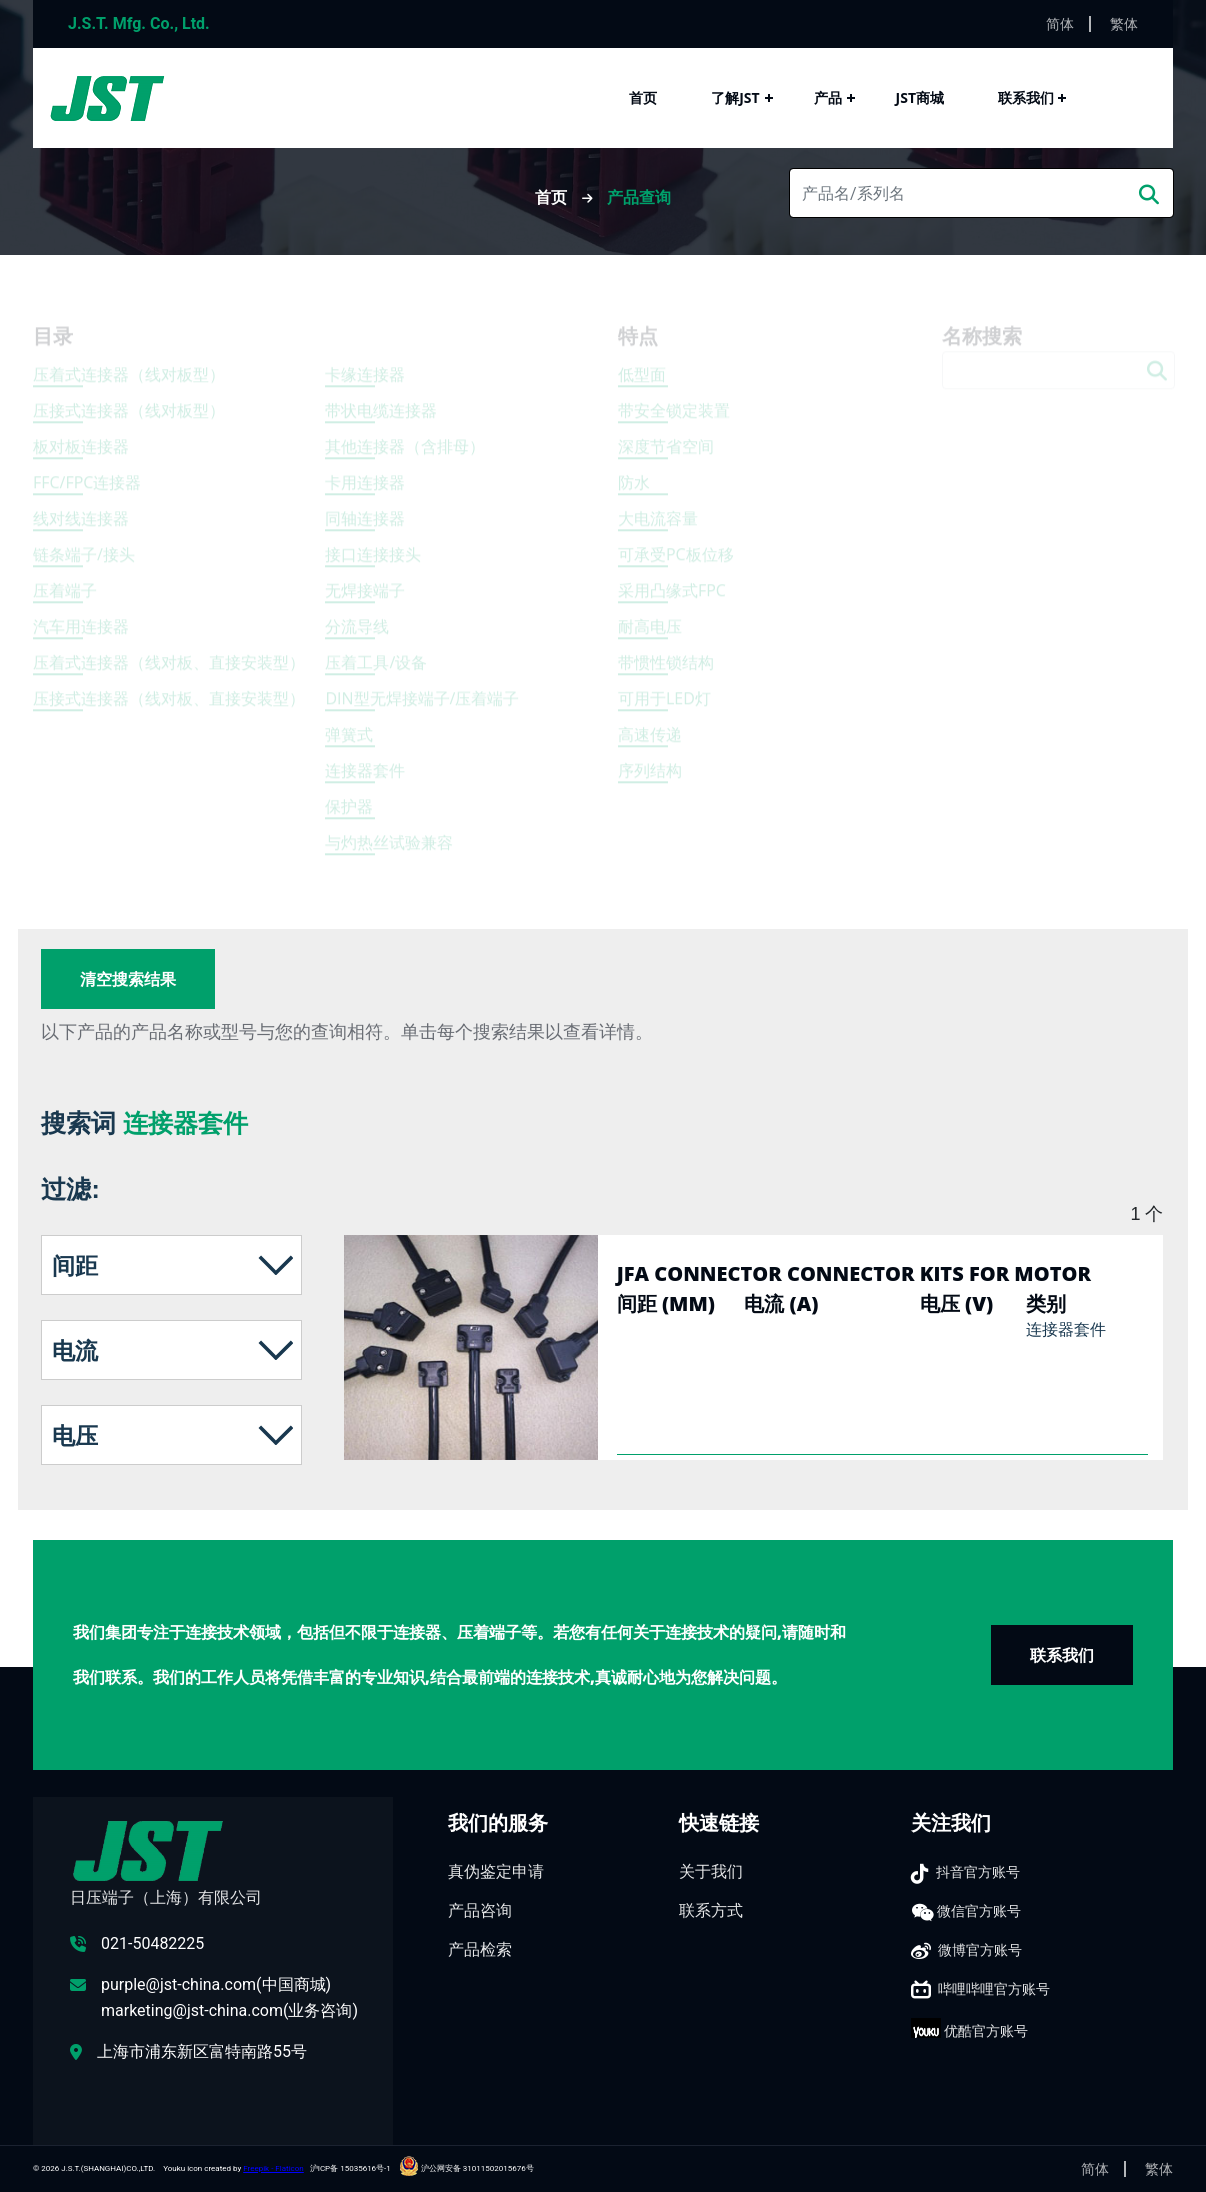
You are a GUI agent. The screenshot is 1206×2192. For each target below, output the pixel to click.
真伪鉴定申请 (496, 1871)
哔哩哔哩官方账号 (994, 1989)
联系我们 (1026, 97)
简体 (1060, 24)
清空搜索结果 (128, 979)
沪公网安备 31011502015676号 (466, 2168)
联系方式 (711, 1910)
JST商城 (920, 97)
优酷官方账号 (986, 2031)
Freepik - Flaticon (273, 2168)
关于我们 (711, 1871)
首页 (643, 97)
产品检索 (480, 1949)
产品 (828, 97)
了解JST (735, 97)
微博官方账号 (980, 1950)
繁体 (1124, 24)
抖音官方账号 (978, 1872)
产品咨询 (480, 1910)
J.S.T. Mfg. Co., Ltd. (139, 23)
